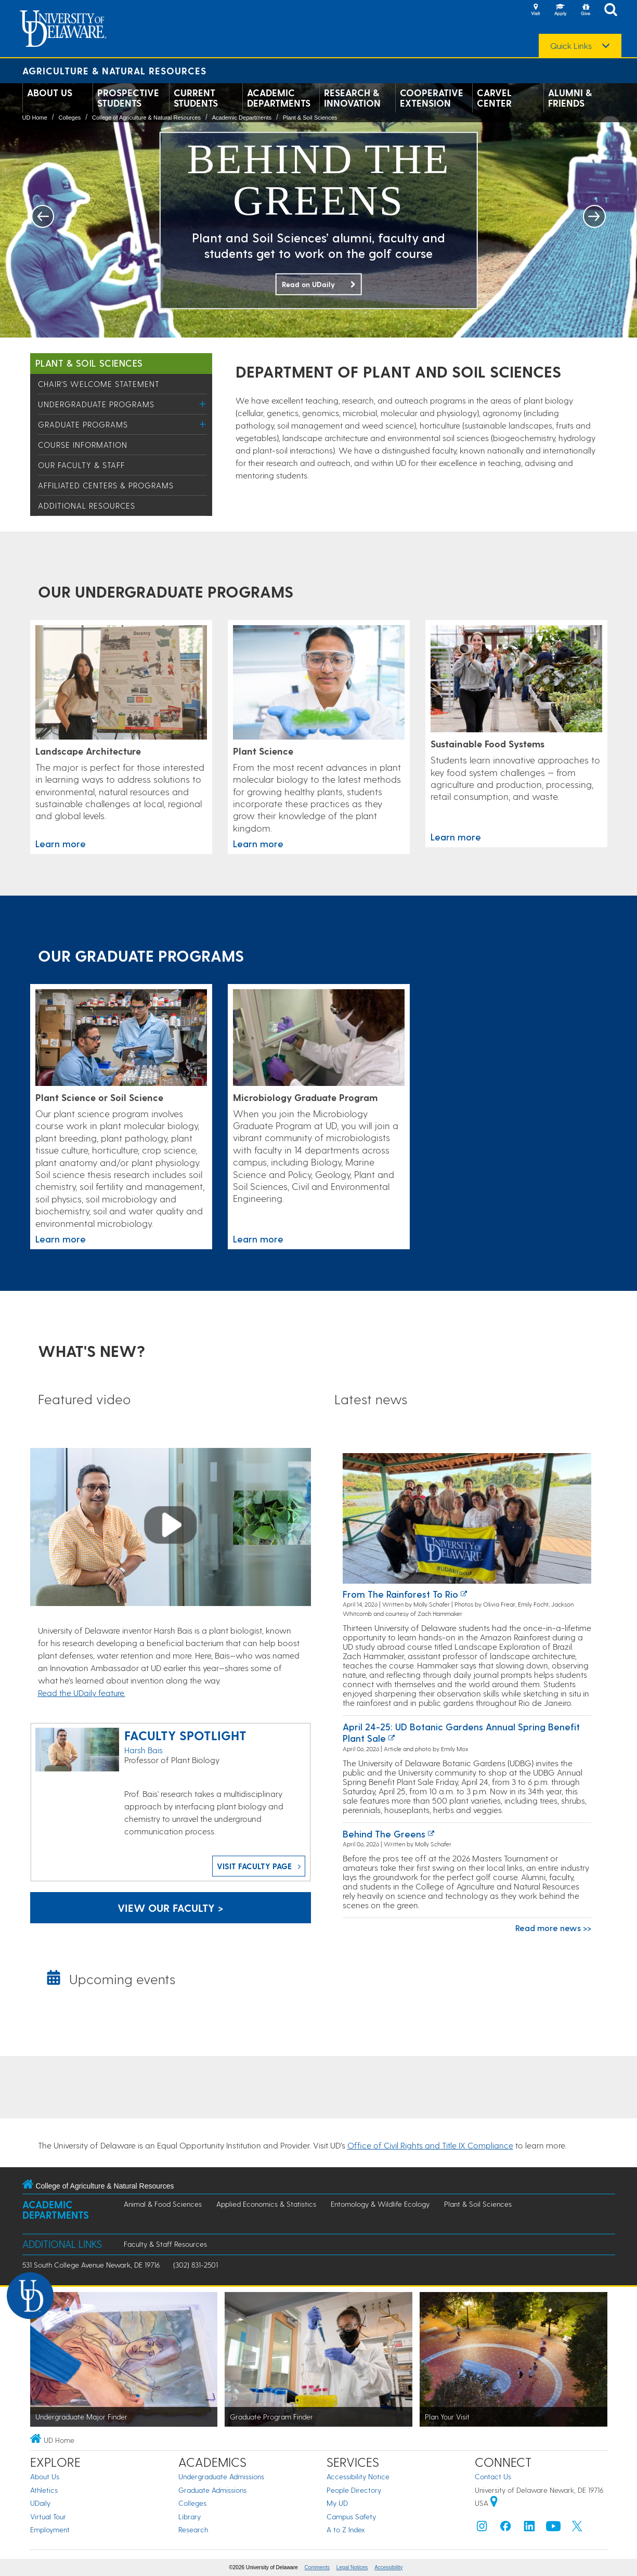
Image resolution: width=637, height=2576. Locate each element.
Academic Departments (278, 97)
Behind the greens (384, 1833)
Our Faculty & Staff (81, 465)
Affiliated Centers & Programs (106, 485)
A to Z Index (346, 2529)
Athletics (44, 2490)
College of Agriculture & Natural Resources (146, 117)
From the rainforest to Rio (400, 1593)
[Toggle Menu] (203, 403)
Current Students (196, 97)
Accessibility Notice (358, 2476)
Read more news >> (553, 1928)
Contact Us (493, 2476)
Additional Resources (86, 505)
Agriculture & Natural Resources (114, 70)
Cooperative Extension (431, 97)
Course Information (82, 444)
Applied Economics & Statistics (266, 2203)
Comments (317, 2567)
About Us (49, 92)
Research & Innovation (352, 97)
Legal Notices (352, 2567)
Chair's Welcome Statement (99, 384)
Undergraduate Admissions (221, 2476)
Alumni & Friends (570, 97)
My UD (337, 2503)
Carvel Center (494, 97)
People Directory (354, 2490)
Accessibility (388, 2567)
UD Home (34, 117)
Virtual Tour (48, 2516)
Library (189, 2516)
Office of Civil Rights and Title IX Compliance (430, 2145)
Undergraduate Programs (96, 404)
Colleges (69, 117)
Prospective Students (128, 97)
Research (193, 2529)
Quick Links (571, 45)
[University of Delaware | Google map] (494, 2503)
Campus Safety (351, 2516)
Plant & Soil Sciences (310, 117)
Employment (50, 2529)
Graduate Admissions (212, 2490)
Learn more (60, 843)
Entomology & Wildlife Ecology (380, 2203)
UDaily (40, 2503)
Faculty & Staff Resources (165, 2244)
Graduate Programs (83, 424)
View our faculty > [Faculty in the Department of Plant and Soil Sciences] (171, 1907)
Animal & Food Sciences (163, 2203)
